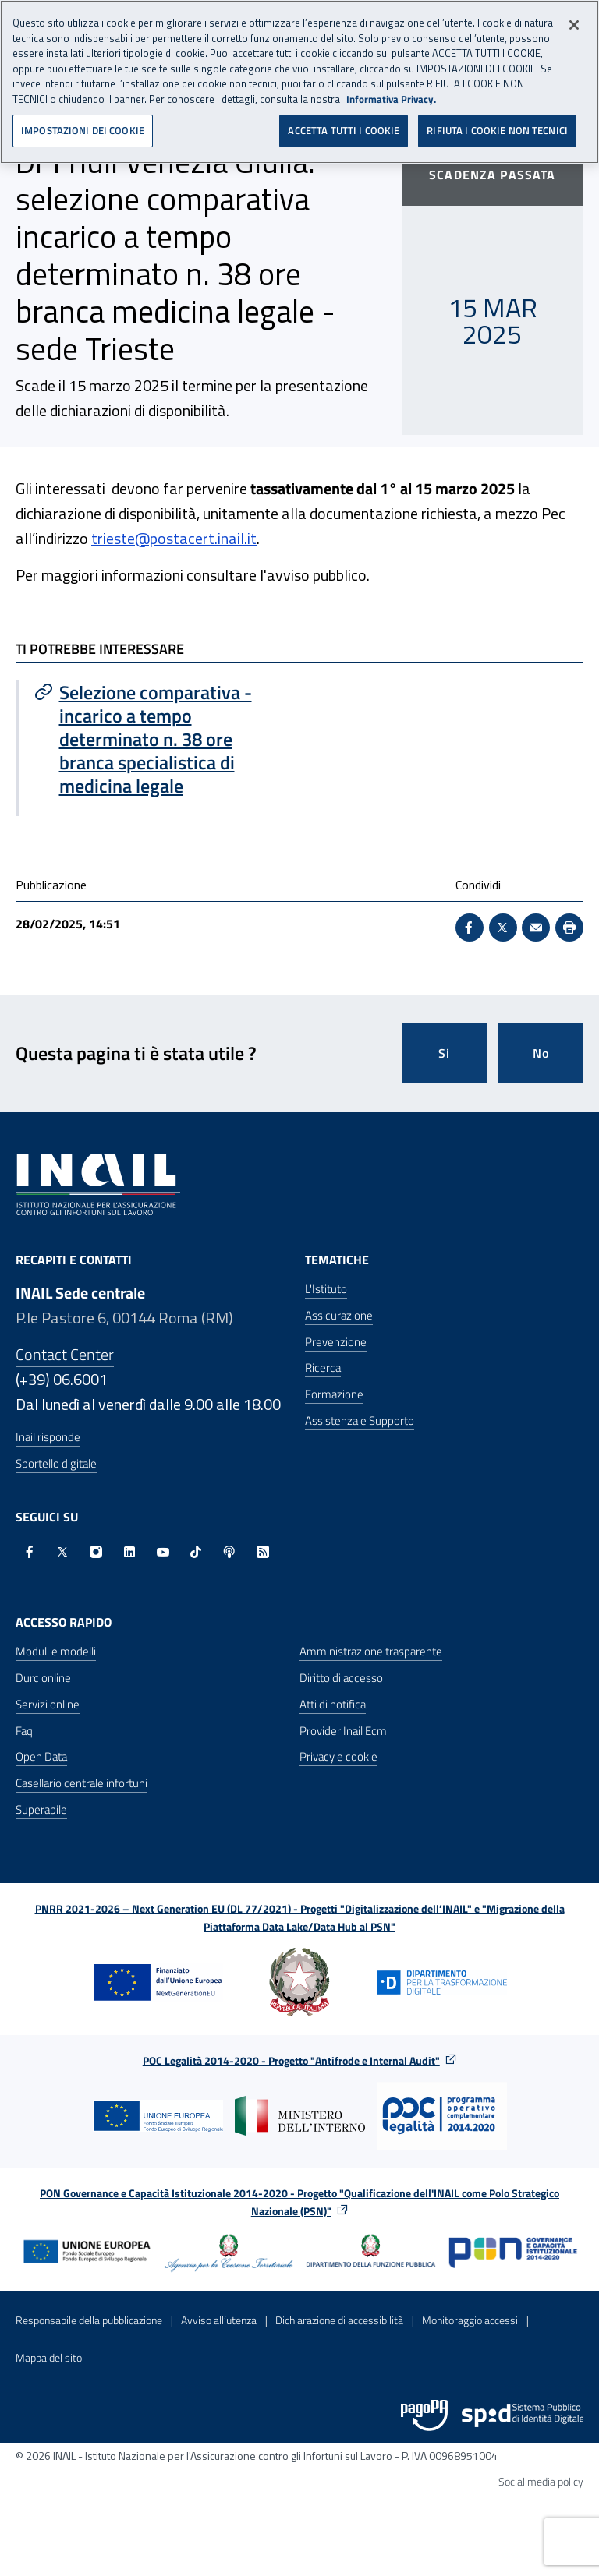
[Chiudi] (574, 22)
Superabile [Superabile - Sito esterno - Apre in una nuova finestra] (41, 1809)
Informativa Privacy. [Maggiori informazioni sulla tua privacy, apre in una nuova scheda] (391, 97)
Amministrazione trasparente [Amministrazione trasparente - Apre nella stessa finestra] (371, 1651)
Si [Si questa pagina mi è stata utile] (444, 1053)
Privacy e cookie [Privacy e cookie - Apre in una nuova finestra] (338, 1756)
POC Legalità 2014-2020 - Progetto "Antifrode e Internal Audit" (291, 2060)
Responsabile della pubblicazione (89, 2320)
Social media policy (540, 2481)
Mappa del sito (49, 2357)
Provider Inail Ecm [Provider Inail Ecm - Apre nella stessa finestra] (343, 1731)
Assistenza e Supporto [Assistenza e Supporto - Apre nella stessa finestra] (359, 1420)
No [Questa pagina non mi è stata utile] (541, 1053)
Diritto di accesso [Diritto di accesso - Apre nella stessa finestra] (341, 1678)
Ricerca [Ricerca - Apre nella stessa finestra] (323, 1367)
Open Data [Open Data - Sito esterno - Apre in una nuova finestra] (41, 1756)
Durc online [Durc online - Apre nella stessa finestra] (43, 1678)
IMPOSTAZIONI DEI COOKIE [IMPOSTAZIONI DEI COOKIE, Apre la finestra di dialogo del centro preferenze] (82, 128)
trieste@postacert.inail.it (174, 538)
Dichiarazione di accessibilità (339, 2320)
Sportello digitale (56, 1463)
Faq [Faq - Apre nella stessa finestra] (24, 1731)
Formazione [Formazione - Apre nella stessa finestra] (334, 1394)
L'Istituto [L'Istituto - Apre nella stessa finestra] (326, 1289)
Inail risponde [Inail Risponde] (48, 1437)
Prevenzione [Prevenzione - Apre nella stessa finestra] (336, 1342)
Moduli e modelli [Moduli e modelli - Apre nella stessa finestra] (56, 1651)
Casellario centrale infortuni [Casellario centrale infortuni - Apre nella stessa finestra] (81, 1783)
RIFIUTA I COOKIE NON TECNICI (497, 128)
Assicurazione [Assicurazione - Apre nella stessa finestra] (339, 1315)
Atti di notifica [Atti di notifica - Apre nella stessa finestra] (333, 1704)
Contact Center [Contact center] (65, 1354)
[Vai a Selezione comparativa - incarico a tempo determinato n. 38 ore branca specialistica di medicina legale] (159, 738)
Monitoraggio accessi (470, 2320)
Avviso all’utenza (219, 2320)
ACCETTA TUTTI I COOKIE (343, 128)
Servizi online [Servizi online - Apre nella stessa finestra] (48, 1704)
